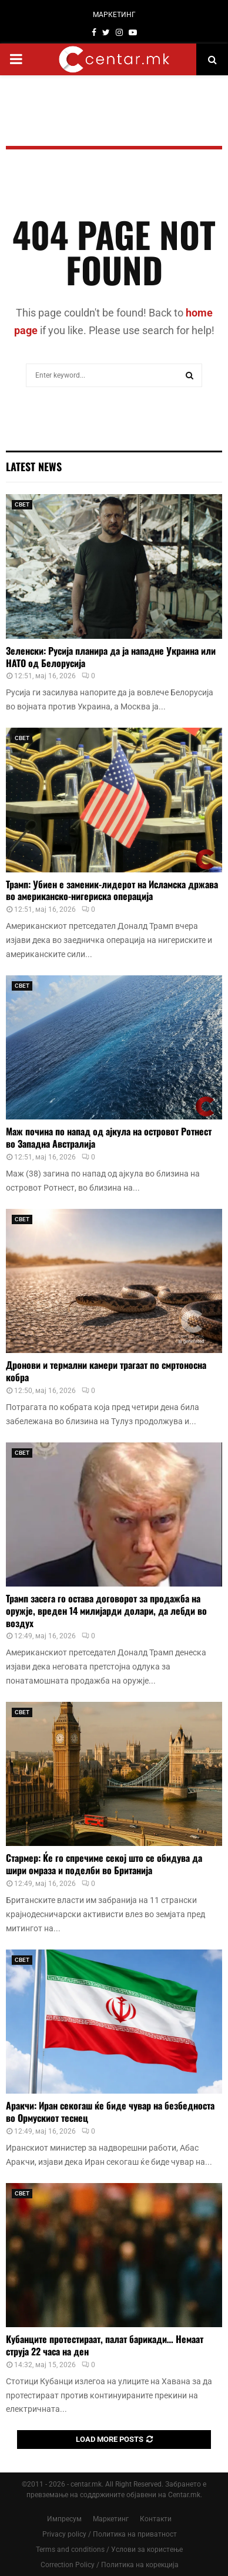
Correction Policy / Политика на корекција (110, 2565)
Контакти (156, 2519)
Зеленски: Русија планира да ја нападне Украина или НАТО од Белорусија (111, 657)
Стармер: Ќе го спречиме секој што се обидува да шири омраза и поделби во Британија (104, 1864)
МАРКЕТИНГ (114, 15)
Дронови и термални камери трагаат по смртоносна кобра (106, 1371)
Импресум (64, 2519)
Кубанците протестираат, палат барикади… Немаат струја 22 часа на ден (104, 2345)
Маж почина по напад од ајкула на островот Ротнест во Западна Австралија (109, 1137)
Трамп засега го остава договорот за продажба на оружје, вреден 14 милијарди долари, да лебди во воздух (106, 1610)
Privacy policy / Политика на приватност (109, 2534)
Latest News (34, 466)
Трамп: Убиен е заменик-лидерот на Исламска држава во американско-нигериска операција (112, 890)
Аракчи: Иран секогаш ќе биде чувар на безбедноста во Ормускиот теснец (110, 2111)
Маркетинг (111, 2519)
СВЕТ (22, 504)
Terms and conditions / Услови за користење (109, 2549)
